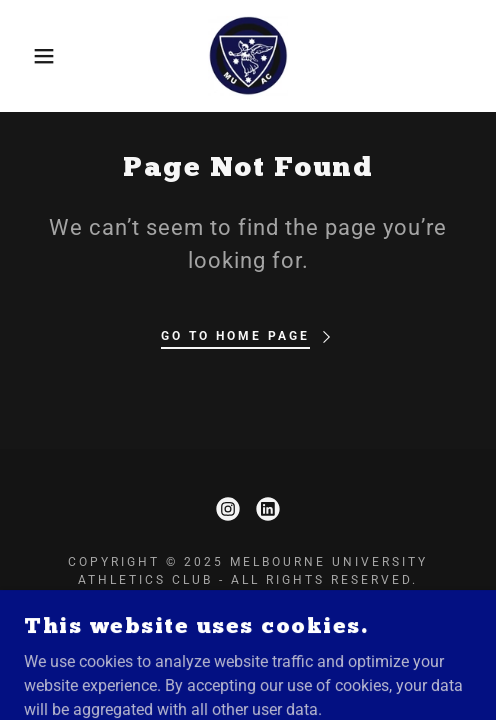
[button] (35, 56)
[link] (248, 56)
